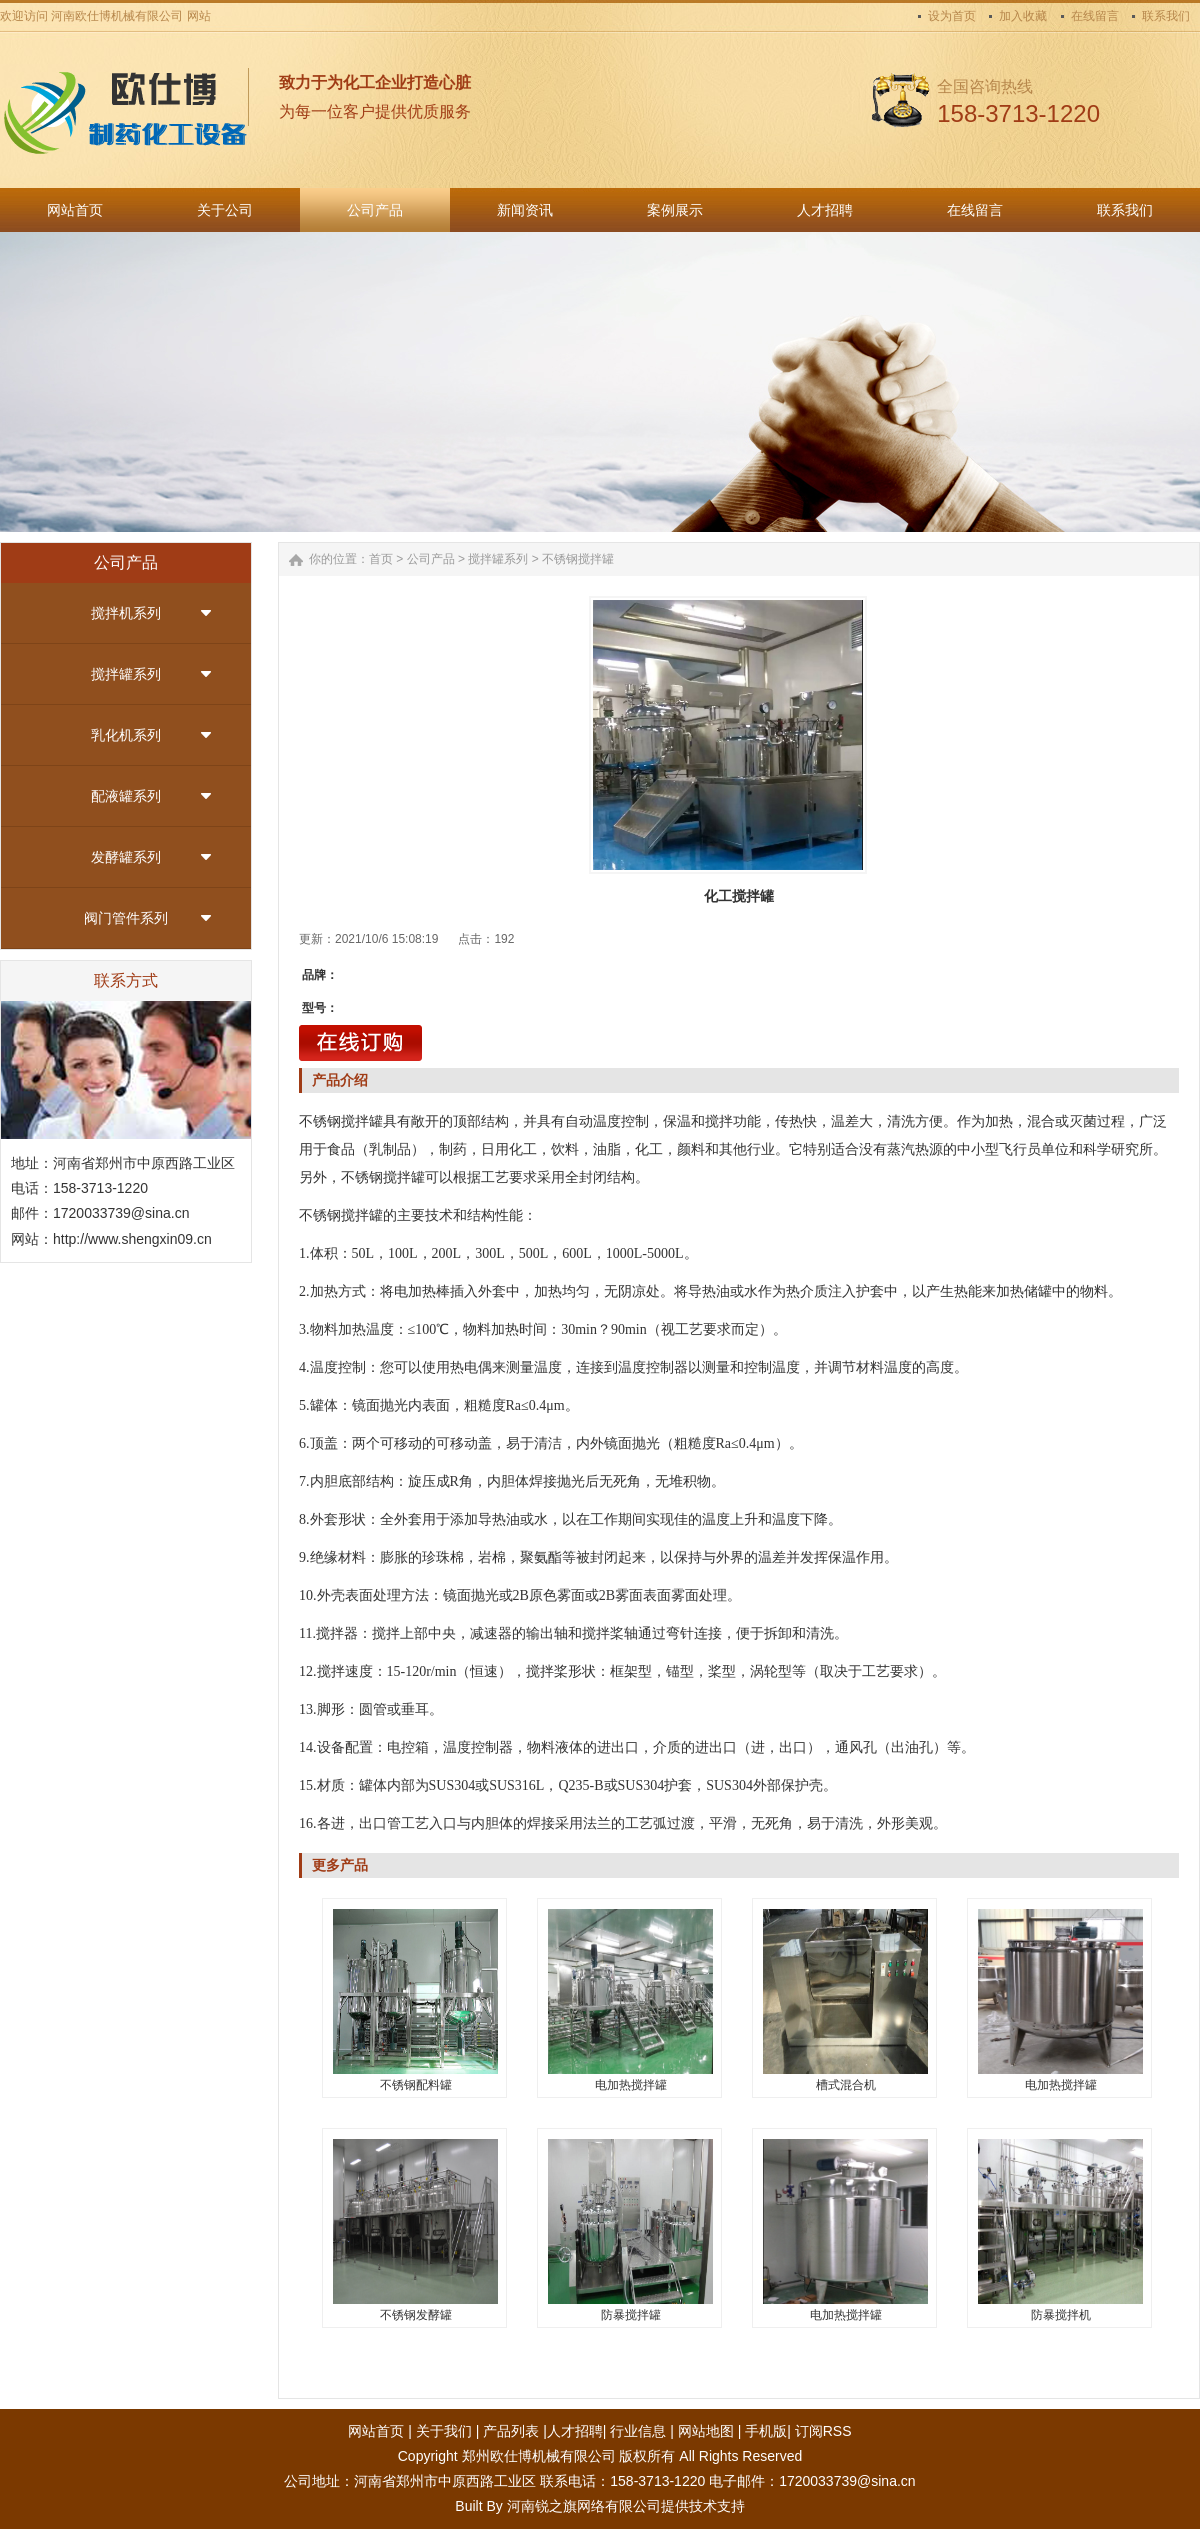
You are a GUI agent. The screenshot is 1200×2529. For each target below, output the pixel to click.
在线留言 (1095, 16)
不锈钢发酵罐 (416, 2315)
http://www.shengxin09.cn (132, 1239)
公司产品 (431, 559)
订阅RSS (823, 2431)
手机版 (766, 2431)
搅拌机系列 (126, 613)
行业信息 (638, 2431)
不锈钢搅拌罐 (578, 559)
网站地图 (706, 2431)
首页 (381, 559)
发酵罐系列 (126, 857)
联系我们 (1166, 16)
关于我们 (444, 2431)
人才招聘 (575, 2431)
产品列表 (511, 2431)
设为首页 (952, 16)
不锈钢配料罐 (416, 2085)
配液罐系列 (126, 796)
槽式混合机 (846, 2085)
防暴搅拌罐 (631, 2315)
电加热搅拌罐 (631, 2085)
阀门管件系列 (126, 918)
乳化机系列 (126, 735)
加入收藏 (1023, 16)
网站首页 (376, 2431)
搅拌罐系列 (126, 674)
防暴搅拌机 (1061, 2315)
